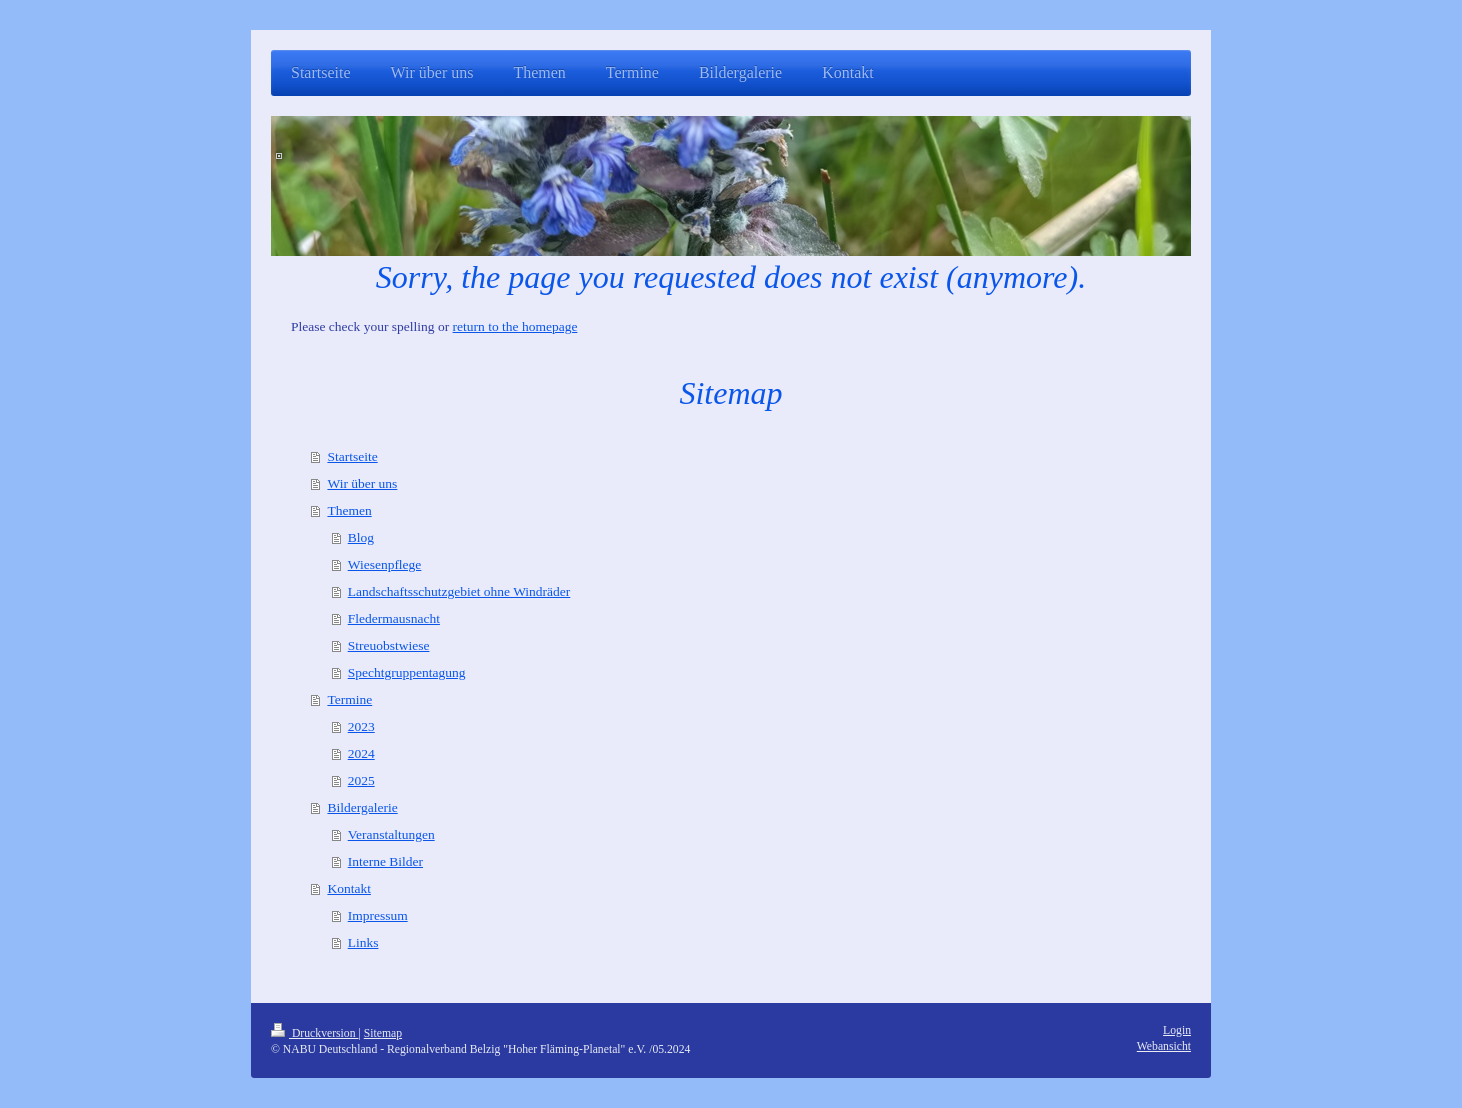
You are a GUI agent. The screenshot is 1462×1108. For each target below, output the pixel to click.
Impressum (378, 915)
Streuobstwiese (389, 645)
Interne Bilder (385, 861)
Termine (349, 699)
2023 (361, 726)
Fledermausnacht (394, 618)
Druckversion (314, 1033)
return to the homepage (515, 326)
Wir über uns (362, 483)
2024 (361, 753)
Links (363, 942)
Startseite (352, 456)
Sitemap (383, 1033)
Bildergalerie (362, 807)
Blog (361, 537)
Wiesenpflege (385, 564)
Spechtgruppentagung (407, 672)
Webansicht (1164, 1046)
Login (1177, 1030)
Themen (349, 510)
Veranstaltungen (391, 834)
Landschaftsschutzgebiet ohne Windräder (459, 591)
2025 (361, 780)
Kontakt (349, 888)
